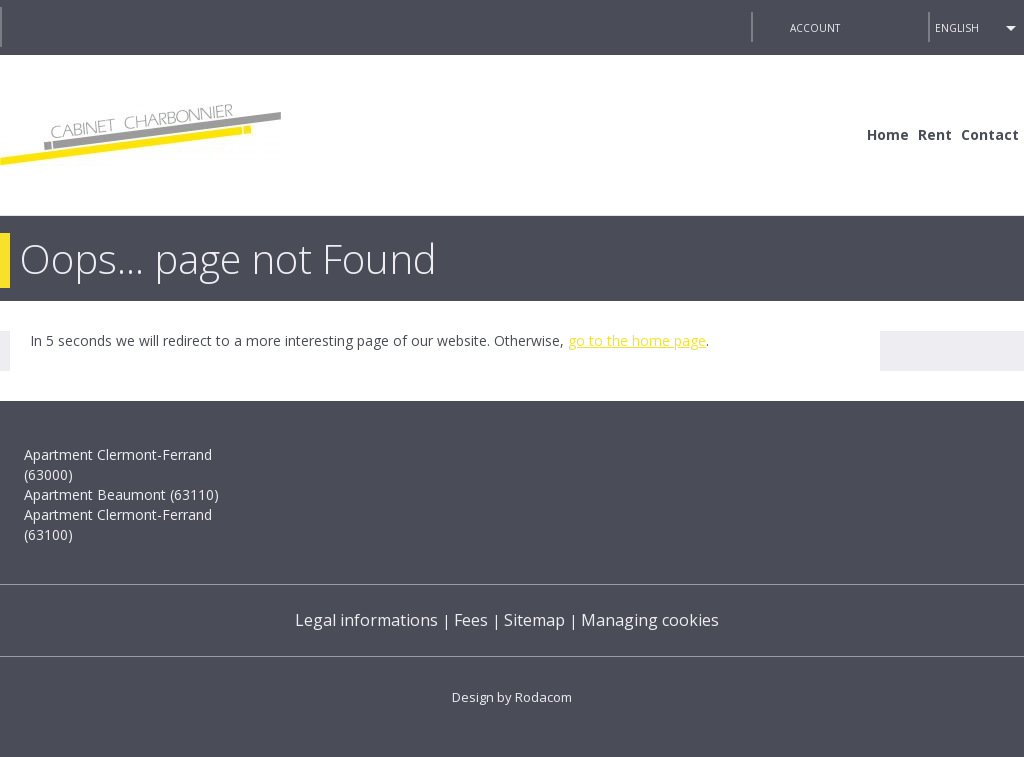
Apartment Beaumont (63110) (121, 494)
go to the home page (637, 340)
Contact (990, 134)
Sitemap (534, 620)
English (957, 28)
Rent (935, 134)
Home (888, 134)
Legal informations (366, 620)
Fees (471, 620)
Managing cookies (650, 620)
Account (815, 28)
